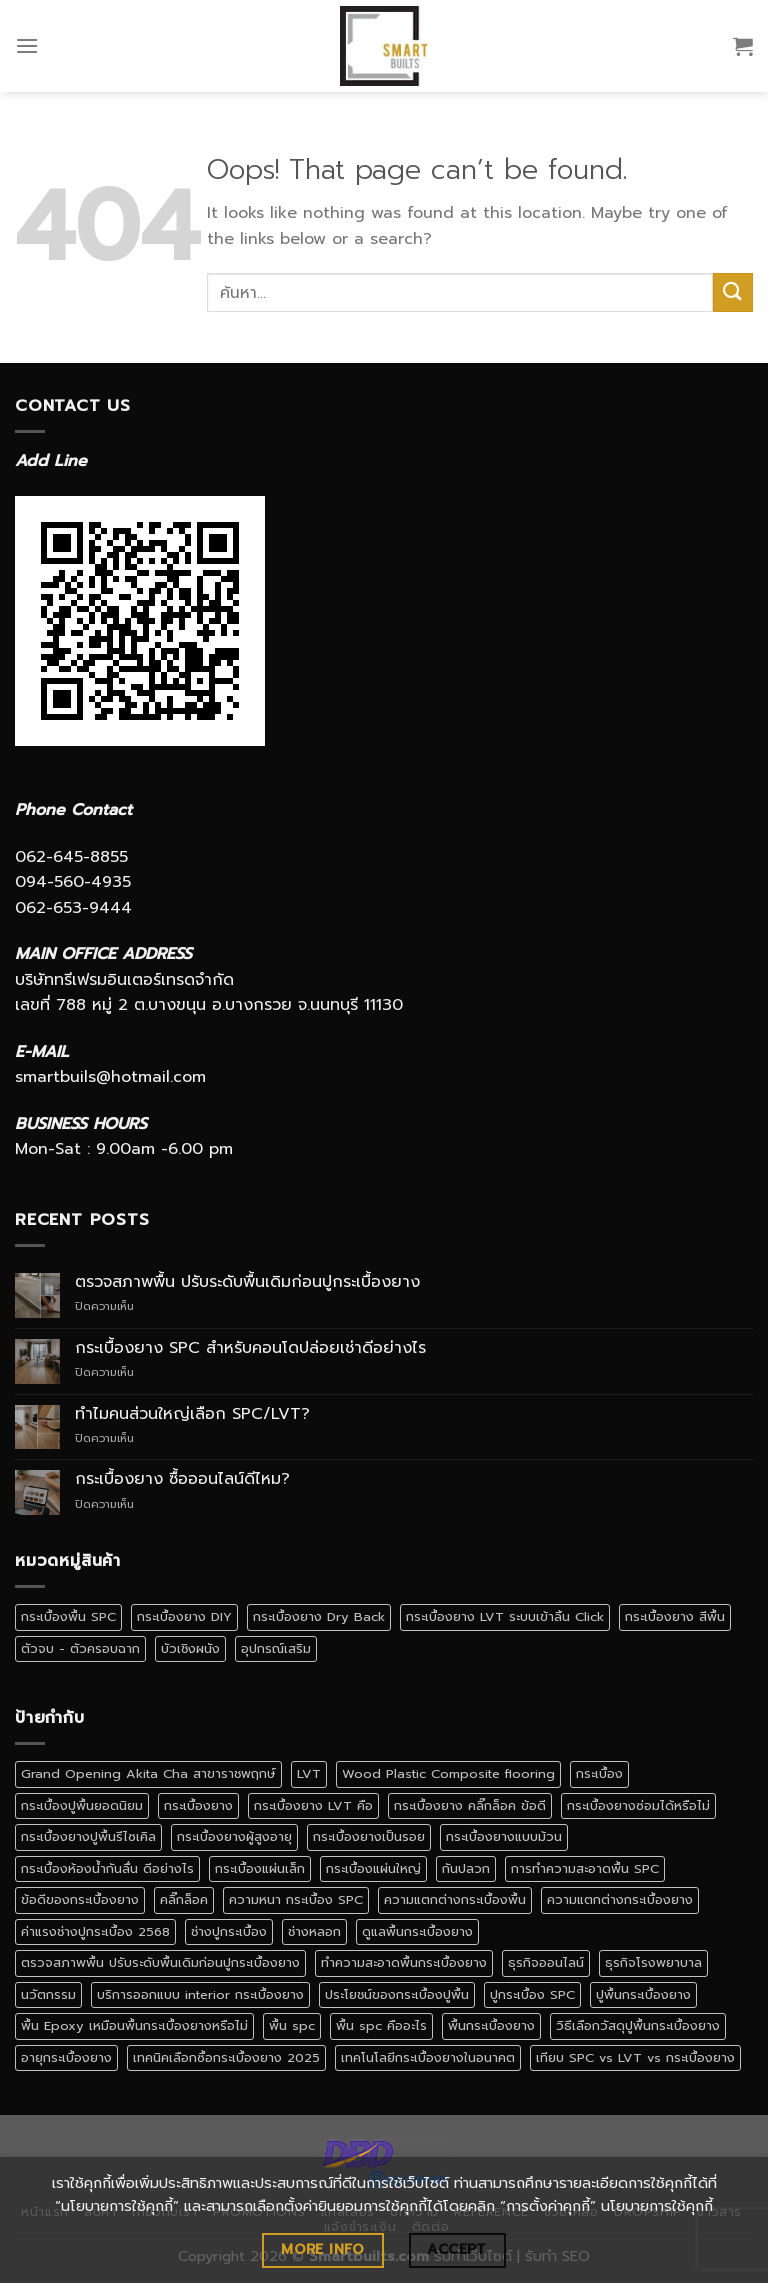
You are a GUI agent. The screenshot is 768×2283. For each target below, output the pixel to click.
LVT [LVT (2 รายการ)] (309, 1773)
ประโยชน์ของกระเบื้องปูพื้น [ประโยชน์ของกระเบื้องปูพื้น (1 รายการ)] (397, 1994)
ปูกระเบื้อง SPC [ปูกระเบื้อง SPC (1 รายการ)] (532, 1994)
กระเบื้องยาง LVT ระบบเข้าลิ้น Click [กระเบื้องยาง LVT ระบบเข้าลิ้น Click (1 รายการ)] (505, 1616)
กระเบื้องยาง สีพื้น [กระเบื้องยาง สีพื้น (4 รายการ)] (675, 1616)
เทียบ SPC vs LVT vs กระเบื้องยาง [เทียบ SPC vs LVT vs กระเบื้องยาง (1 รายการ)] (635, 2057)
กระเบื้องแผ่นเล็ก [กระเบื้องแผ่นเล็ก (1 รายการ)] (260, 1868)
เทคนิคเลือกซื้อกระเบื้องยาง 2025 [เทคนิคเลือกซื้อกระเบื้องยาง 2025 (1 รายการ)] (226, 2057)
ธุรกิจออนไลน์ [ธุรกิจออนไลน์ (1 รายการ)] (546, 1962)
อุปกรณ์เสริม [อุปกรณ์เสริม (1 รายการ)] (276, 1648)
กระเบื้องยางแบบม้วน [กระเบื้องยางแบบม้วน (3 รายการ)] (504, 1836)
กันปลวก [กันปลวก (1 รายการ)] (466, 1868)
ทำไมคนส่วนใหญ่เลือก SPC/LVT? (192, 1414)
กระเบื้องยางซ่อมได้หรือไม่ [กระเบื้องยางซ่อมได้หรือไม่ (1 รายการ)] (638, 1805)
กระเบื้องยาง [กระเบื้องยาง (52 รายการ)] (198, 1805)
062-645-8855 (71, 857)
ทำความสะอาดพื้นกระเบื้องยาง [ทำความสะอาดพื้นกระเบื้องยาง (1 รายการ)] (404, 1962)
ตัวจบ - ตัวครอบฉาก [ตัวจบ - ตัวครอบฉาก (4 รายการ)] (80, 1648)
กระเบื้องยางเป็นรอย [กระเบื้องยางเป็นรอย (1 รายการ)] (369, 1836)
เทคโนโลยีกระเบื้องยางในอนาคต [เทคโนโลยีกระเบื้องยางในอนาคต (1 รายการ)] (428, 2057)
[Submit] (733, 292)
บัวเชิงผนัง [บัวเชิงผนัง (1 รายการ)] (190, 1648)
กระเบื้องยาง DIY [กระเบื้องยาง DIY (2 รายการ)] (184, 1616)
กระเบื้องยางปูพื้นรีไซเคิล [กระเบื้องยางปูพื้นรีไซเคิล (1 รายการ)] (88, 1836)
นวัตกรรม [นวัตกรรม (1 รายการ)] (48, 1994)
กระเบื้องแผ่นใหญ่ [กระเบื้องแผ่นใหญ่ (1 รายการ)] (373, 1868)
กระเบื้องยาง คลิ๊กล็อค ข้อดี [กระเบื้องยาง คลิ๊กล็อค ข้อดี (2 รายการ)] (470, 1805)
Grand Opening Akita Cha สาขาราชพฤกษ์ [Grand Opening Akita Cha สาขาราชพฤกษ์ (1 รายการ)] (148, 1773)
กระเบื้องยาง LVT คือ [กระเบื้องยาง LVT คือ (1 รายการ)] (313, 1805)
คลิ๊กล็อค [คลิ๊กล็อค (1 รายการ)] (184, 1899)
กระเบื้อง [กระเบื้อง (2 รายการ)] (599, 1773)
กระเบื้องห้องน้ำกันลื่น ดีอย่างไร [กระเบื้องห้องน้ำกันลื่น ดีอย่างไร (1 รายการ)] (107, 1868)
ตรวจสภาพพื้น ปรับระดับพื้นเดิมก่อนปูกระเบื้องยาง (247, 1282)
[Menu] (27, 45)
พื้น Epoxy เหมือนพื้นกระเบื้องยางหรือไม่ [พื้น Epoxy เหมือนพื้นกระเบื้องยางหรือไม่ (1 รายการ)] (134, 2025)
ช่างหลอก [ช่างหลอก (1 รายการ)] (314, 1931)
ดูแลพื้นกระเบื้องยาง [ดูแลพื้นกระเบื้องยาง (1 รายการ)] (417, 1931)
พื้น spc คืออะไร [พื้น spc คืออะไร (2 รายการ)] (381, 2025)
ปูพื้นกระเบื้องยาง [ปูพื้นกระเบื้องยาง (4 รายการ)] (643, 1994)
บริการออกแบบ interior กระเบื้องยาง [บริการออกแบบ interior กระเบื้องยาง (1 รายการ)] (200, 1994)
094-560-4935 (73, 882)
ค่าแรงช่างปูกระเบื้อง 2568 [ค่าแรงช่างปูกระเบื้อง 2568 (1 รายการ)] (95, 1931)
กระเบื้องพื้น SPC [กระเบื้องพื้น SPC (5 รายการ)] (68, 1616)
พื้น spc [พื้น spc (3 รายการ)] (292, 2025)
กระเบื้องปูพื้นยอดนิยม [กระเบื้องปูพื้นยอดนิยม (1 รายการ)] (82, 1805)
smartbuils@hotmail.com (110, 1077)
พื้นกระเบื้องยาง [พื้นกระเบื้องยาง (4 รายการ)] (491, 2025)
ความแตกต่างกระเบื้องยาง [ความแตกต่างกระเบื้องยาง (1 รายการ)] (620, 1899)
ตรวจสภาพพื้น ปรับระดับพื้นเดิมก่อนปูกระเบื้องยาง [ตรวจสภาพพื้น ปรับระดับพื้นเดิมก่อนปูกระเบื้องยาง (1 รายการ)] (160, 1962)
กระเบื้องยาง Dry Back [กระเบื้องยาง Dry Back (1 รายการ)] (319, 1616)
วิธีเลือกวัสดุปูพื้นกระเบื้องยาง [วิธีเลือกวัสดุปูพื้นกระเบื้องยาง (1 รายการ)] (638, 2025)
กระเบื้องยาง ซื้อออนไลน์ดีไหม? (182, 1479)
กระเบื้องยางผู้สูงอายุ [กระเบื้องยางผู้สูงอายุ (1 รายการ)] (234, 1836)
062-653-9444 (73, 908)
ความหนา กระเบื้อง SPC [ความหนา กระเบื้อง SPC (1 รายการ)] (296, 1899)
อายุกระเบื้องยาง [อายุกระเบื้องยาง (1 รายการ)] (66, 2057)
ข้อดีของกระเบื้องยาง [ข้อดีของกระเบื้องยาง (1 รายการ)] (80, 1899)
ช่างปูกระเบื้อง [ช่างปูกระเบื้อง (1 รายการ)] (229, 1931)
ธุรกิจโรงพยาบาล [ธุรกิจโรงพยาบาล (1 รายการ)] (653, 1962)
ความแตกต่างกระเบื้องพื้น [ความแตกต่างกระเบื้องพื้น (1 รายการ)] (455, 1899)
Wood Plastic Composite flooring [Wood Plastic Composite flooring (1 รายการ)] (448, 1773)
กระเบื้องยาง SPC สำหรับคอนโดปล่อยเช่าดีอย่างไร (250, 1348)
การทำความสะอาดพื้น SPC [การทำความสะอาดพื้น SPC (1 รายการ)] (585, 1868)
